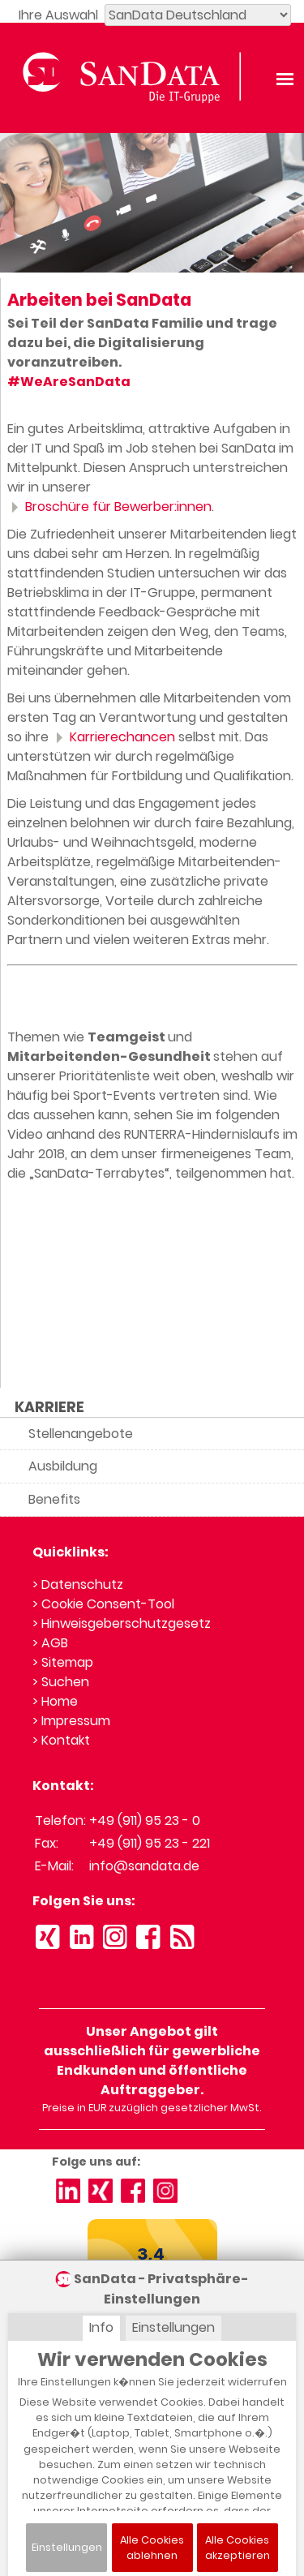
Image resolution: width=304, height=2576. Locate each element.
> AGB (50, 1643)
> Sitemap (62, 1662)
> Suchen (60, 1681)
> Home (55, 1701)
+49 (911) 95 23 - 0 (144, 1820)
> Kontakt (61, 1740)
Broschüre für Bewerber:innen (109, 506)
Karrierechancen (113, 737)
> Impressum (71, 1720)
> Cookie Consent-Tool (103, 1604)
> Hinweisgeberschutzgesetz (121, 1623)
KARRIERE (49, 1407)
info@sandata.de (144, 1866)
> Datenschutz (77, 1584)
